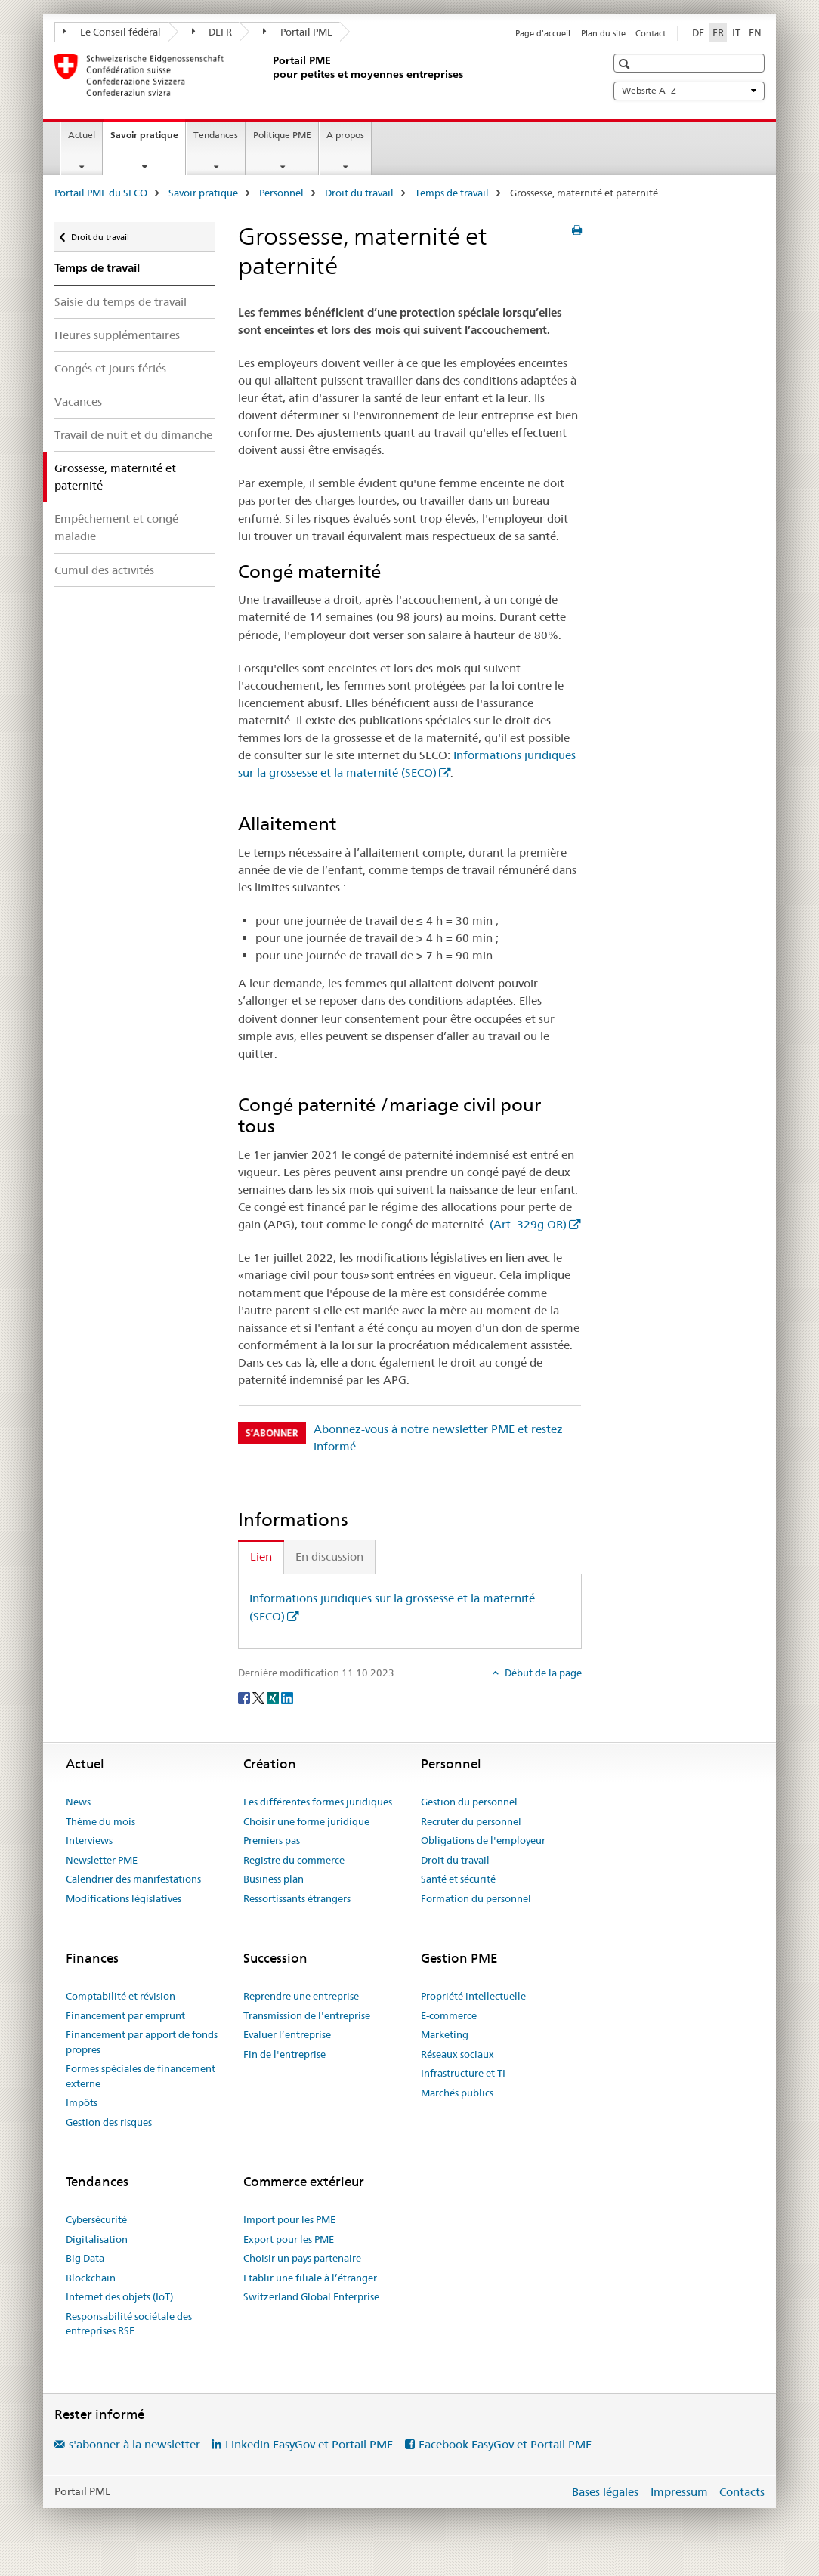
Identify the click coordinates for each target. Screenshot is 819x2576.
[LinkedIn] (287, 1697)
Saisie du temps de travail (120, 302)
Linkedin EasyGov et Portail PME (309, 2444)
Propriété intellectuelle (473, 1996)
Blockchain (91, 2278)
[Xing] (274, 1697)
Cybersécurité (96, 2219)
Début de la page (542, 1672)
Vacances (78, 401)
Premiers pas (271, 1840)
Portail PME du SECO (100, 193)
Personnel (281, 193)
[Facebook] (245, 1697)
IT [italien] (736, 32)
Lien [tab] (261, 1556)
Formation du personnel (476, 1898)
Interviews (89, 1840)
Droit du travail (359, 193)
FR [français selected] (718, 32)
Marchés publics (457, 2092)
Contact (650, 33)
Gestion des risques (109, 2122)
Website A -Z (689, 90)
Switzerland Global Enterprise (311, 2296)
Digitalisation (97, 2239)
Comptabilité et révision (120, 1996)
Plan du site (603, 33)
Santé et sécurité (458, 1879)
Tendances (215, 135)
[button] (626, 63)
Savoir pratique (147, 139)
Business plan (273, 1879)
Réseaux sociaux (457, 2054)
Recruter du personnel (471, 1821)
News (78, 1802)
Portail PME (297, 32)
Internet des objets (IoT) (119, 2296)
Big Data (85, 2258)
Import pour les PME (289, 2219)
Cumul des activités (104, 570)
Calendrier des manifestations (133, 1879)
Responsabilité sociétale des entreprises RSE (129, 2323)
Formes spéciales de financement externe (140, 2076)
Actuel (81, 135)
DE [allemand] (698, 32)
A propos (345, 135)
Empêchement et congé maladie (116, 527)
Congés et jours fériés (110, 368)
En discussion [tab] (329, 1556)
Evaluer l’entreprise (287, 2034)
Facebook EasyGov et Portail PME (505, 2444)
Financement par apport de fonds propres (142, 2042)
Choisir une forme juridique (306, 1821)
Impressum (679, 2492)
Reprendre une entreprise (301, 1996)
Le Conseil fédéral (112, 32)
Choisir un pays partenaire (302, 2258)
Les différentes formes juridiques (317, 1802)
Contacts (742, 2492)
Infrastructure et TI (463, 2073)
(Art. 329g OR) (528, 1224)
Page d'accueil (542, 33)
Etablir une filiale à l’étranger (310, 2278)
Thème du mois (100, 1821)
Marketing (444, 2034)
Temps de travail (452, 193)
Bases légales (605, 2492)
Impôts (81, 2102)
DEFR (212, 32)
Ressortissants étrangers (297, 1898)
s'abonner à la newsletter (134, 2444)
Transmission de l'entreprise (306, 2015)
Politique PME (282, 135)
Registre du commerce (294, 1860)
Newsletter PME (102, 1860)
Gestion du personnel (469, 1802)
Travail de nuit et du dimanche (133, 435)
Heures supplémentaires (117, 335)
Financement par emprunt (125, 2015)
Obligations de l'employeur (483, 1840)
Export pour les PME (288, 2239)
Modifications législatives (123, 1898)
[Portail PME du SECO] (269, 75)
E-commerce (449, 2015)
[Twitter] (259, 1697)
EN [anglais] (755, 32)
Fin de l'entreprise (284, 2054)
